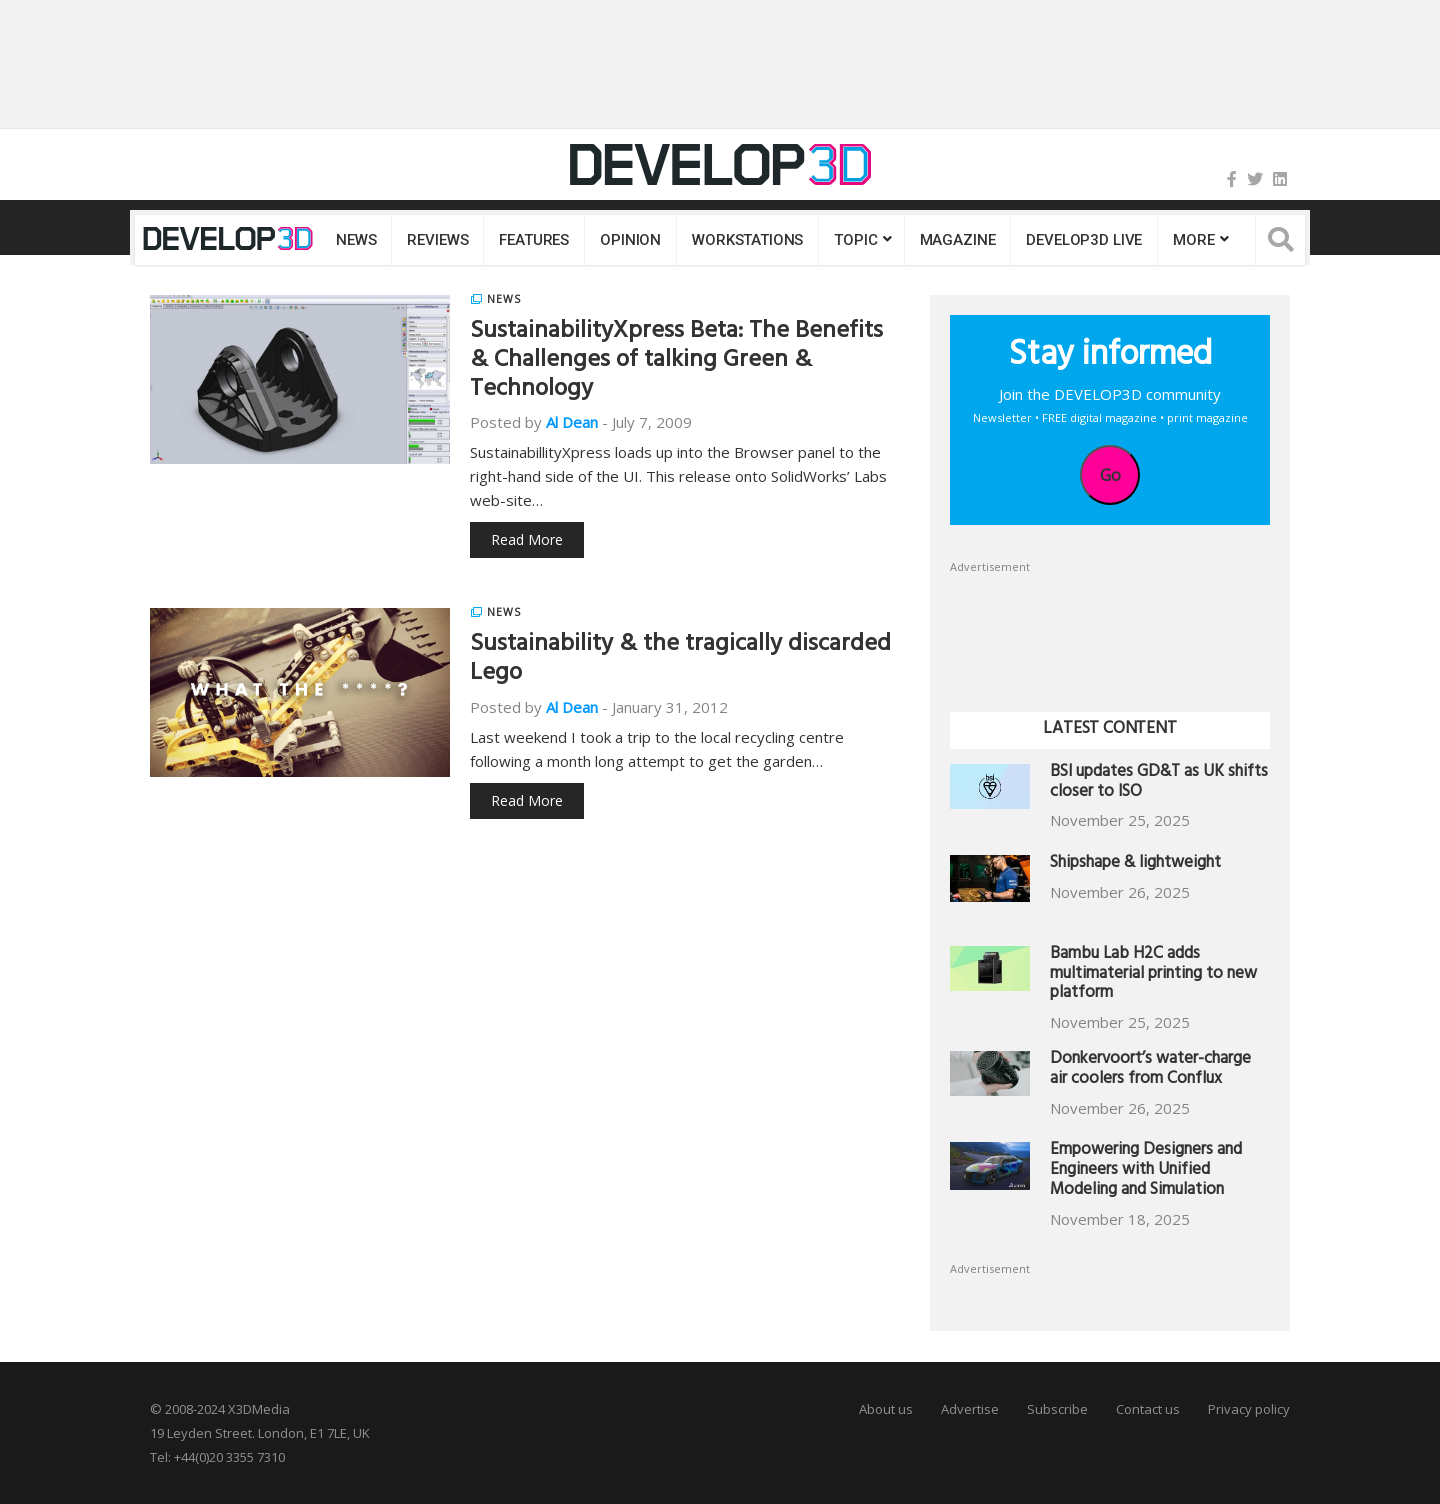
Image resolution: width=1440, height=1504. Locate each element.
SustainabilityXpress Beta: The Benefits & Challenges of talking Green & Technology (676, 362)
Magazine (958, 240)
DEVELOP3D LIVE (1084, 240)
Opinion (630, 240)
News (356, 240)
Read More (527, 539)
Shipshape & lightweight (1135, 864)
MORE (1193, 240)
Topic (855, 240)
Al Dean (572, 422)
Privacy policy (1249, 1409)
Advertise (970, 1409)
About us (886, 1409)
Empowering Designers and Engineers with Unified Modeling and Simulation (1146, 1171)
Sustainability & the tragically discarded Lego (680, 660)
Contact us (1148, 1409)
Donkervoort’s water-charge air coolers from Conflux (1150, 1070)
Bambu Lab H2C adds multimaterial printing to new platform (1153, 975)
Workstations (747, 240)
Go (1110, 475)
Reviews (437, 240)
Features (534, 240)
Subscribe (1057, 1409)
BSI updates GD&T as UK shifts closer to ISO (1159, 783)
